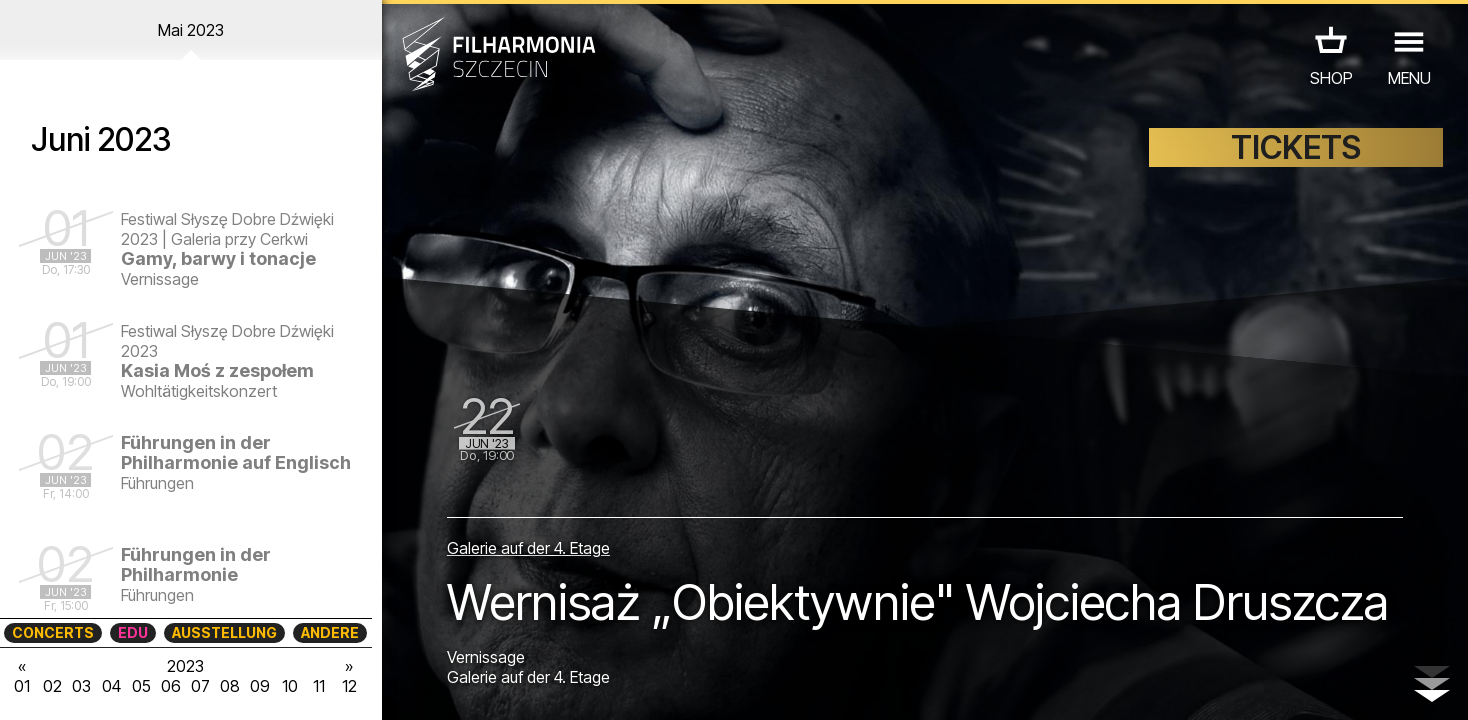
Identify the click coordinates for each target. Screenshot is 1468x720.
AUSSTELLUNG (224, 632)
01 (22, 686)
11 (319, 686)
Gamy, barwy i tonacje (218, 258)
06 (171, 686)
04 (111, 686)
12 (349, 686)
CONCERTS (53, 632)
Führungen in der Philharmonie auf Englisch (236, 452)
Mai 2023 (191, 30)
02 (52, 686)
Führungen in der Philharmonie (196, 564)
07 (200, 686)
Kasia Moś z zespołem (217, 370)
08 (230, 686)
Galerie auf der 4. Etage (528, 548)
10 (290, 686)
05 (141, 686)
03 (81, 686)
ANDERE (330, 632)
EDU (133, 632)
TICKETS (1296, 147)
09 (260, 686)
